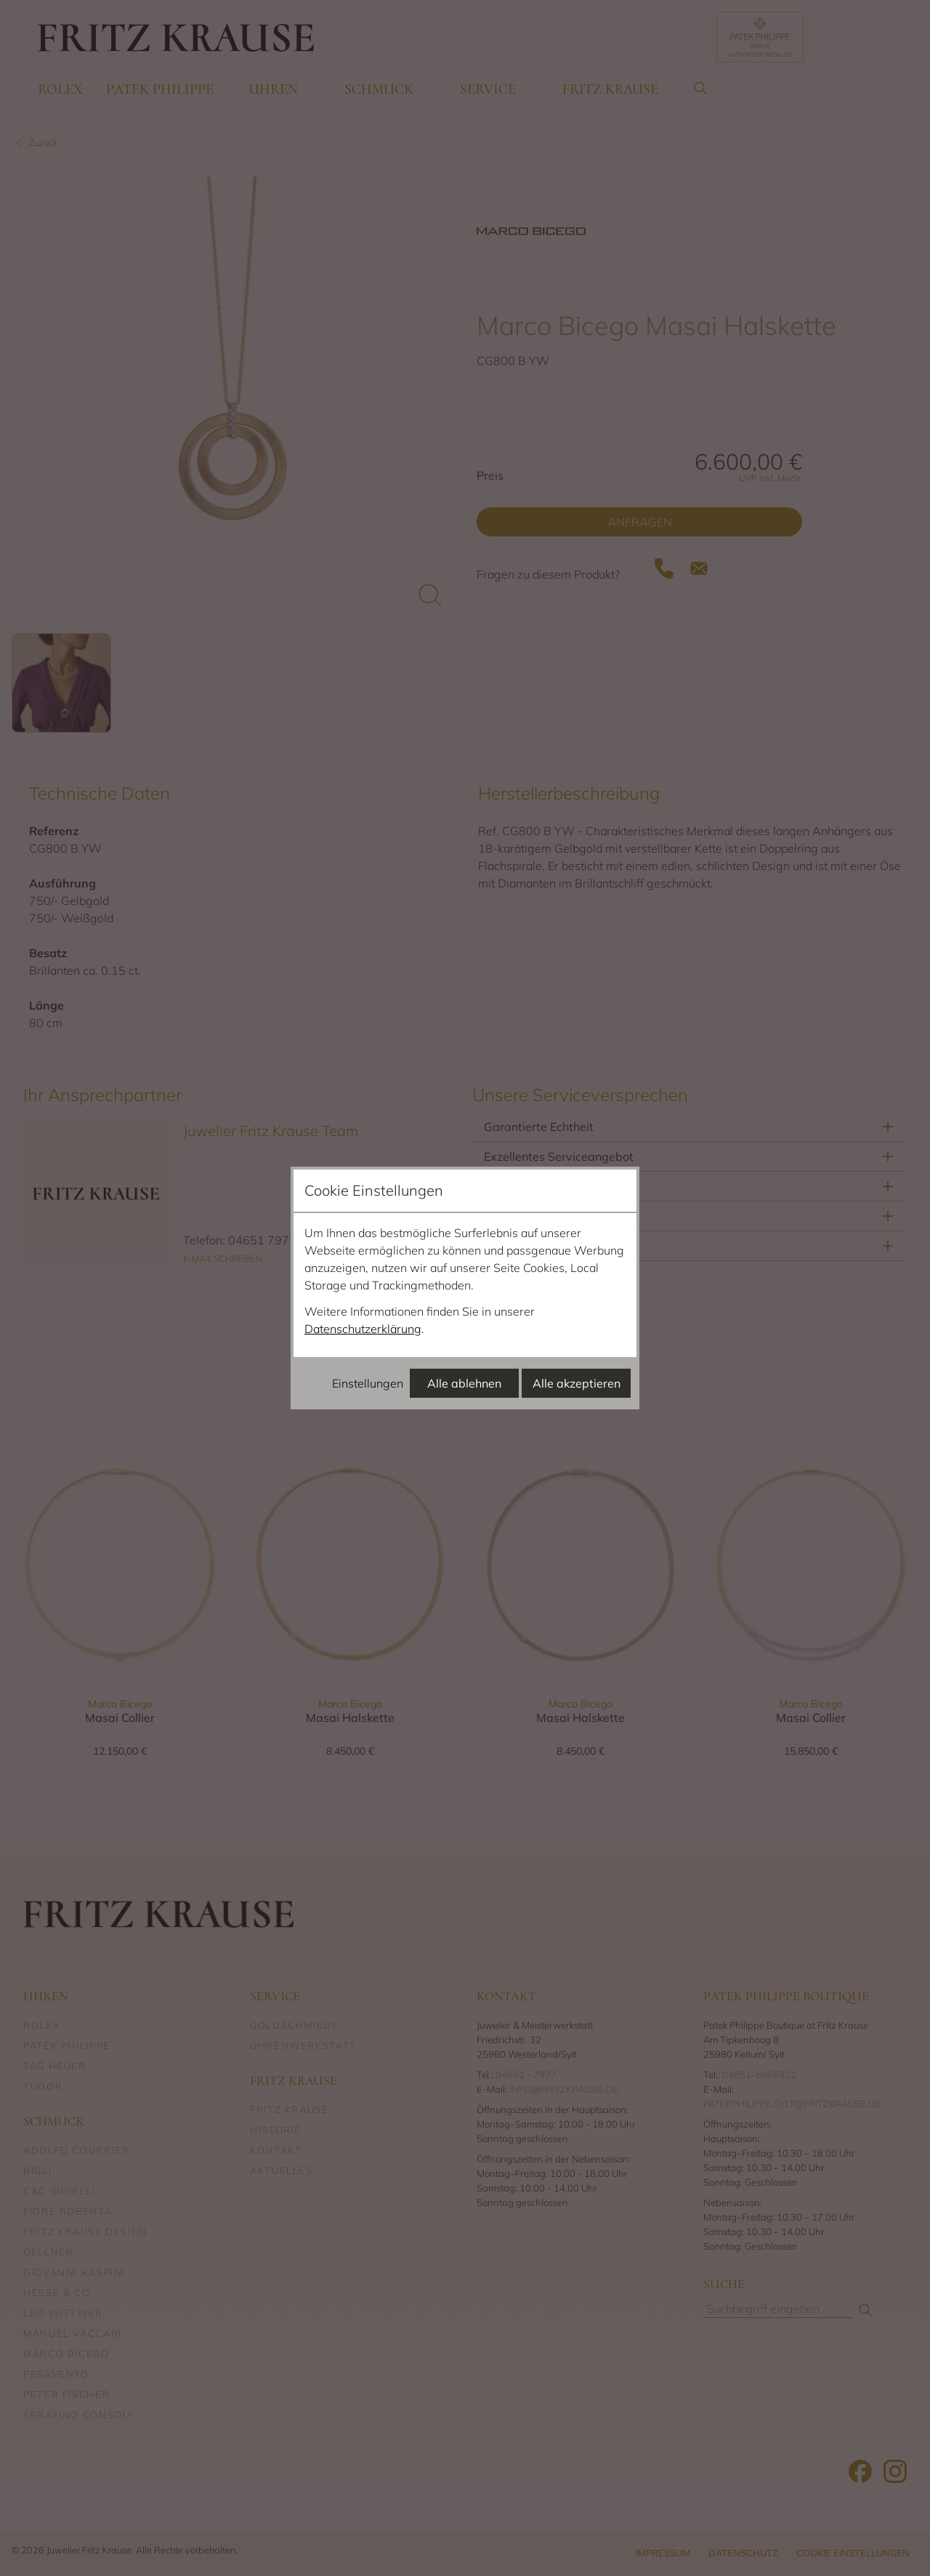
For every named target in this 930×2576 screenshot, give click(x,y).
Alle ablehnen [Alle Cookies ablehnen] (464, 1383)
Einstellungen (367, 1383)
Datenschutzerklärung (362, 1328)
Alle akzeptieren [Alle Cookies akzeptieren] (576, 1383)
